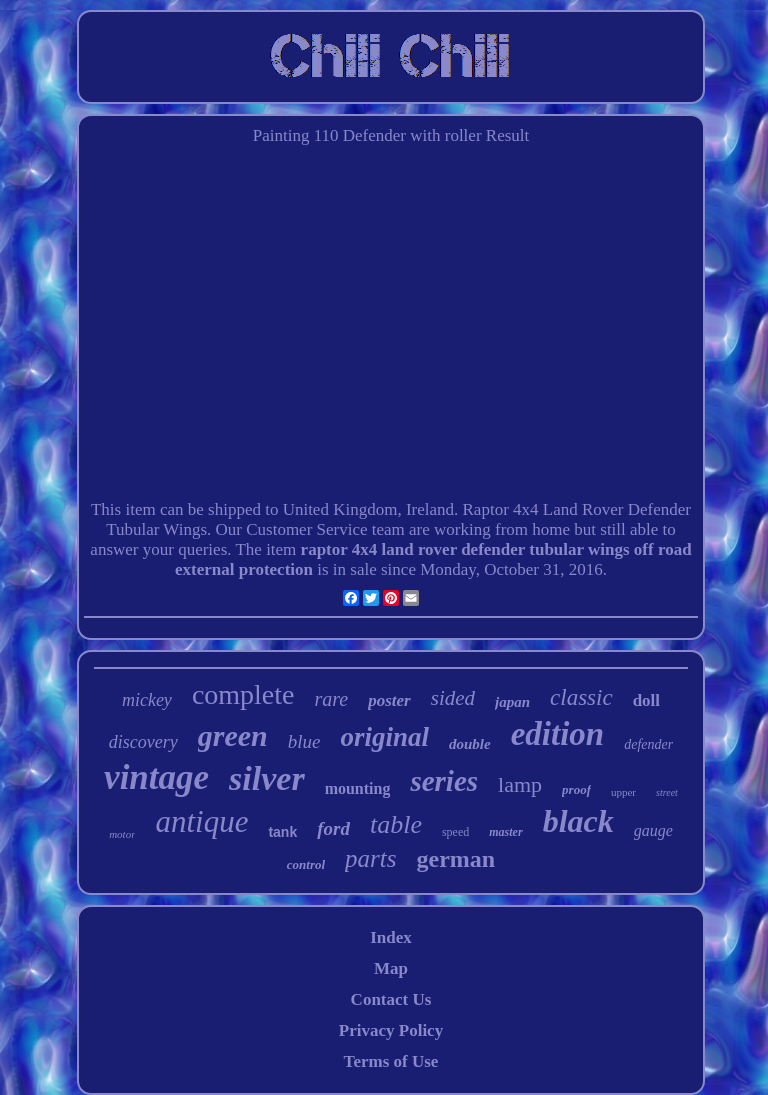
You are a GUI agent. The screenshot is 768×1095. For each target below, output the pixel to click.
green (233, 735)
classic (581, 697)
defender (648, 744)
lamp (520, 784)
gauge (653, 830)
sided (453, 698)
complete (243, 694)
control (306, 864)
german (456, 859)
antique (201, 821)
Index (391, 937)
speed (455, 832)
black (578, 821)
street (667, 792)
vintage (156, 777)
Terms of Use (391, 1061)
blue (304, 741)
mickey (147, 700)
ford (333, 828)
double (470, 744)
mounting (358, 788)
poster (389, 700)
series (444, 781)
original (384, 737)
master (505, 832)
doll (646, 700)
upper (623, 792)
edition (558, 734)
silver (267, 778)
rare (332, 699)
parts (370, 858)
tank (282, 832)
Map (391, 968)
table (396, 824)
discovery (143, 742)
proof (576, 789)
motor (122, 834)
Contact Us (391, 999)
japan (512, 702)
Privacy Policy (391, 1030)
